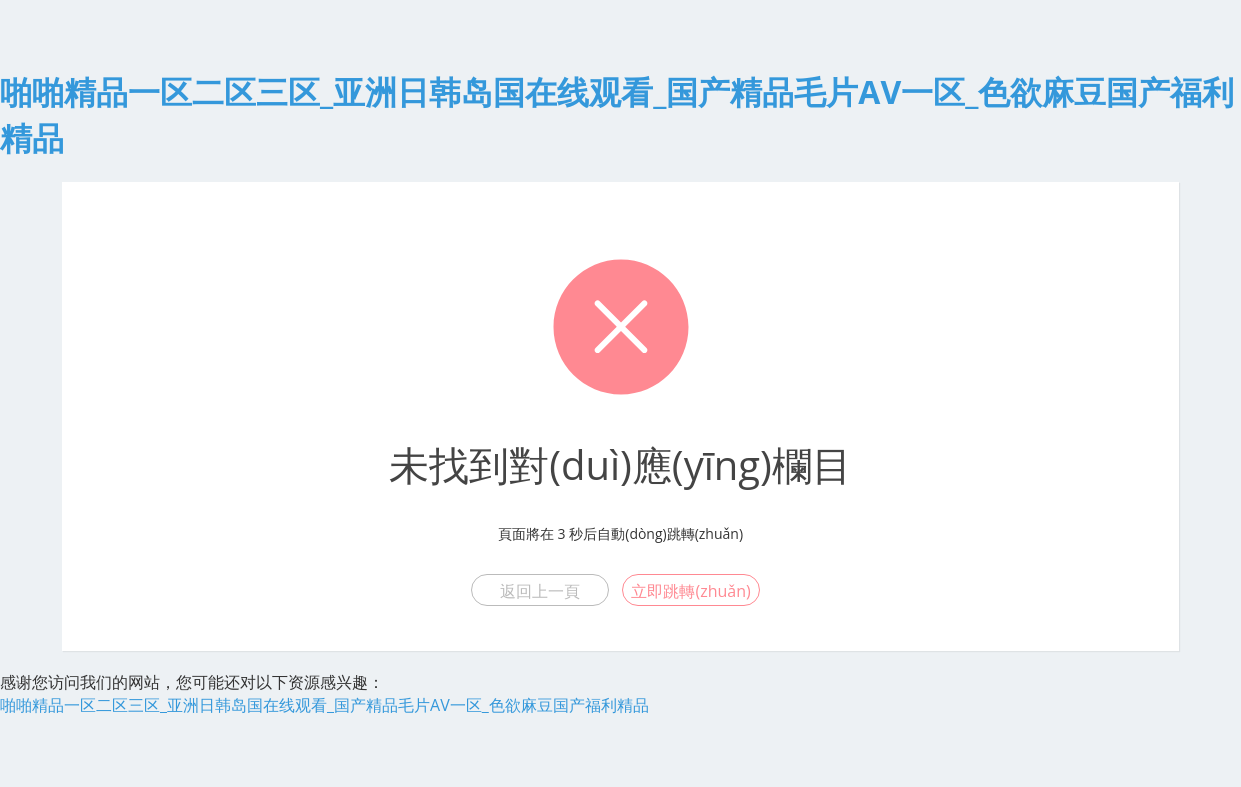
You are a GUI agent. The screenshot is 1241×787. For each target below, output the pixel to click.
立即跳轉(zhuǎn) (690, 591)
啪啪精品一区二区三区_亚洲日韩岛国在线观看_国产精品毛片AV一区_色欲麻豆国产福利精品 (324, 705)
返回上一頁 (540, 591)
